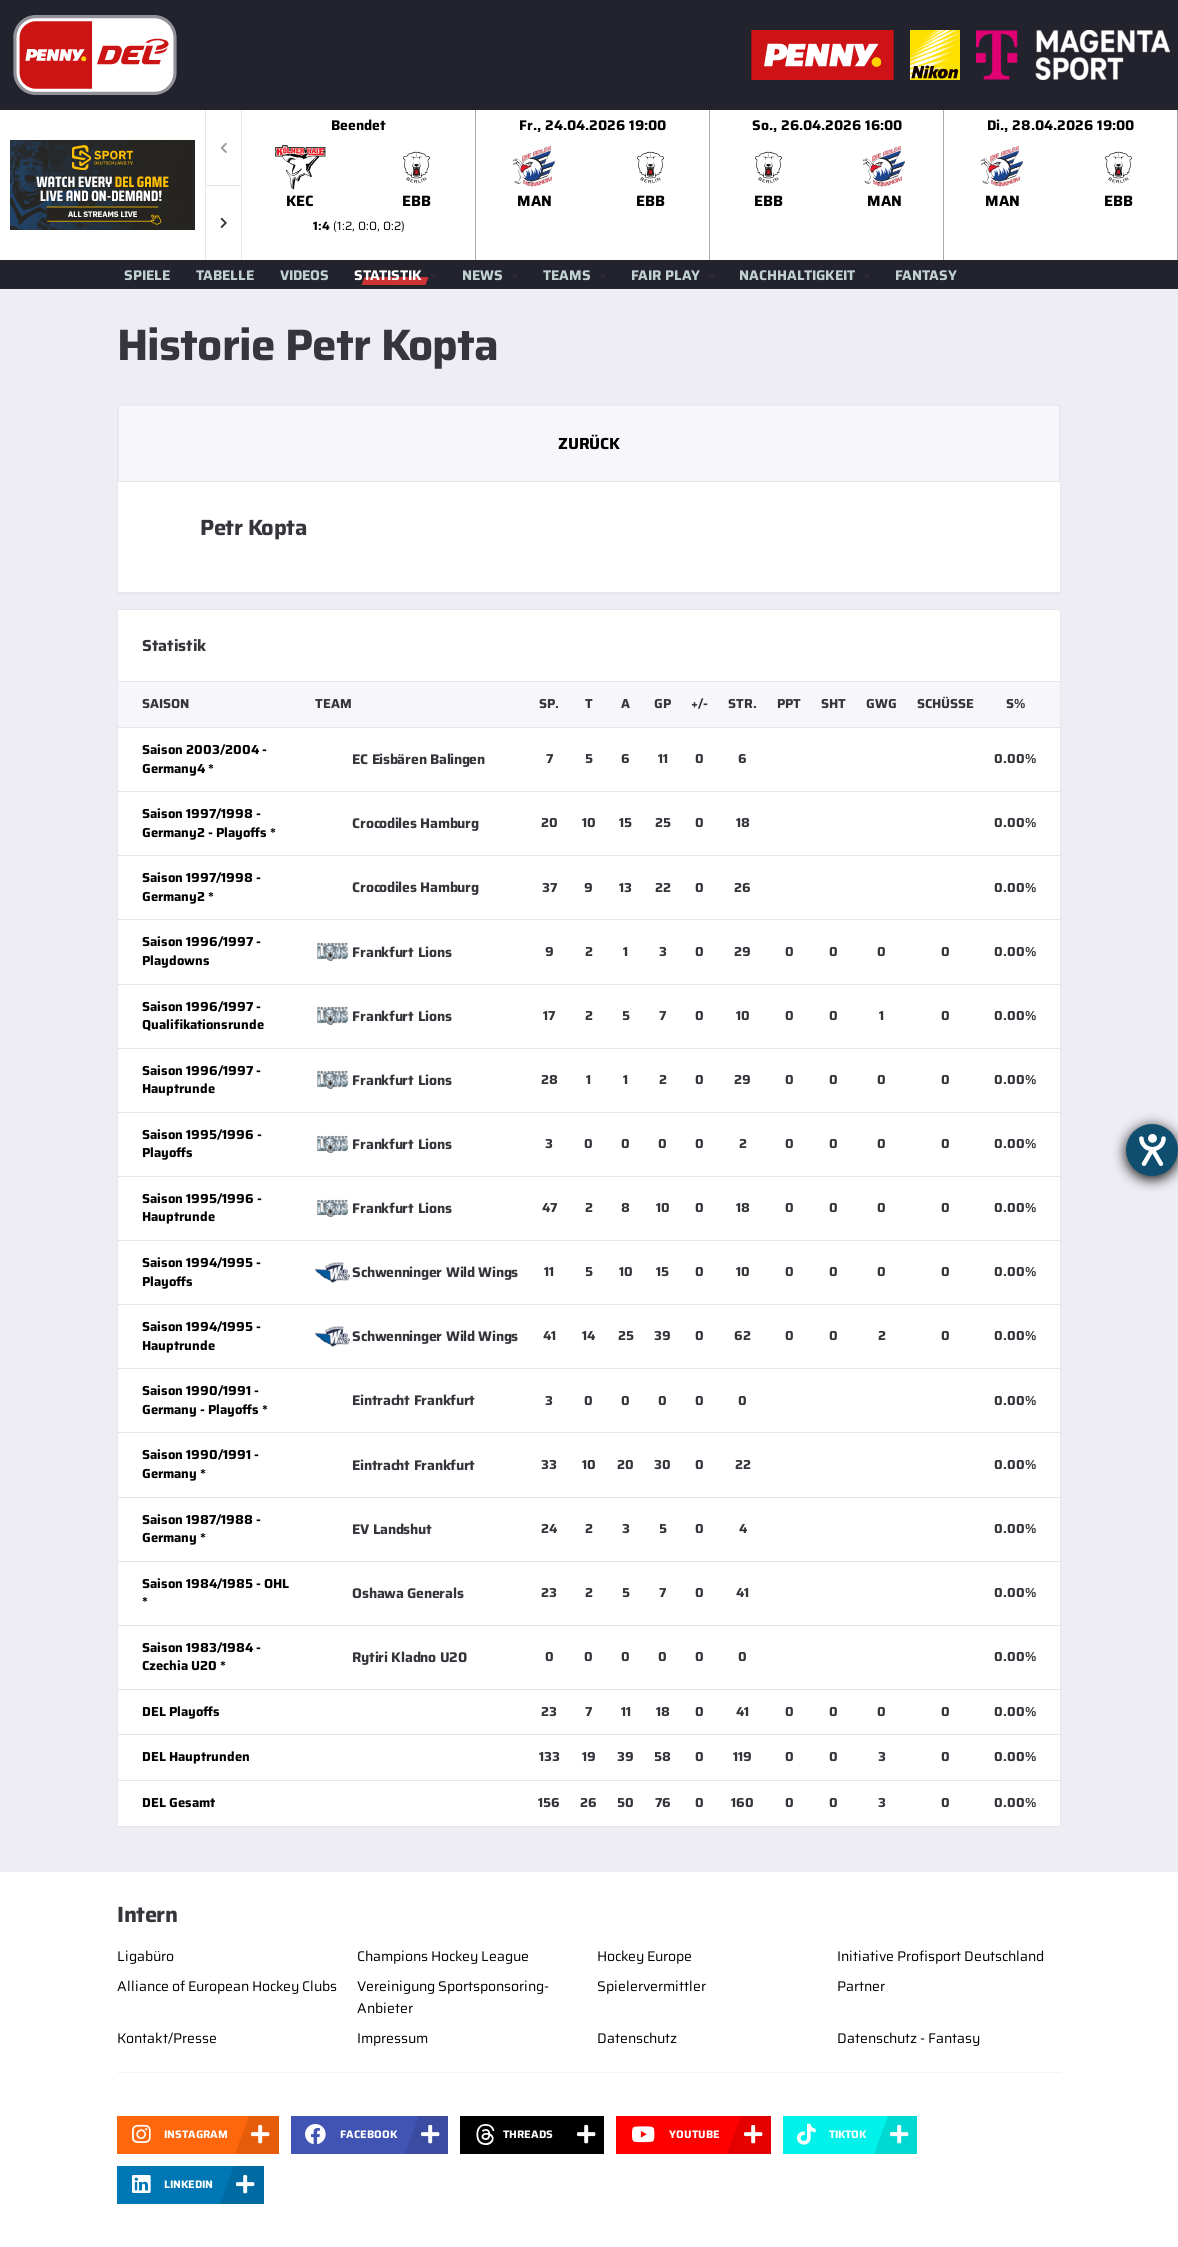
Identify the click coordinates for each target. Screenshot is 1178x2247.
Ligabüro (145, 1956)
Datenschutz (637, 2038)
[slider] (710, 185)
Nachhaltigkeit (797, 275)
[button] (223, 222)
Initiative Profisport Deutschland (940, 1956)
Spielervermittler (651, 1986)
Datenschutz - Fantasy (908, 2038)
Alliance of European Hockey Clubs (227, 1986)
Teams (567, 275)
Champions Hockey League (443, 1956)
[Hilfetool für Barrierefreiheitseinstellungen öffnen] (1152, 1150)
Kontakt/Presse (167, 2038)
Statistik (388, 275)
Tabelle (225, 275)
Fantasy (926, 275)
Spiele (147, 275)
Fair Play (665, 275)
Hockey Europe (644, 1956)
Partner (861, 1986)
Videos (304, 275)
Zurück (588, 443)
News (482, 275)
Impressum (392, 2038)
